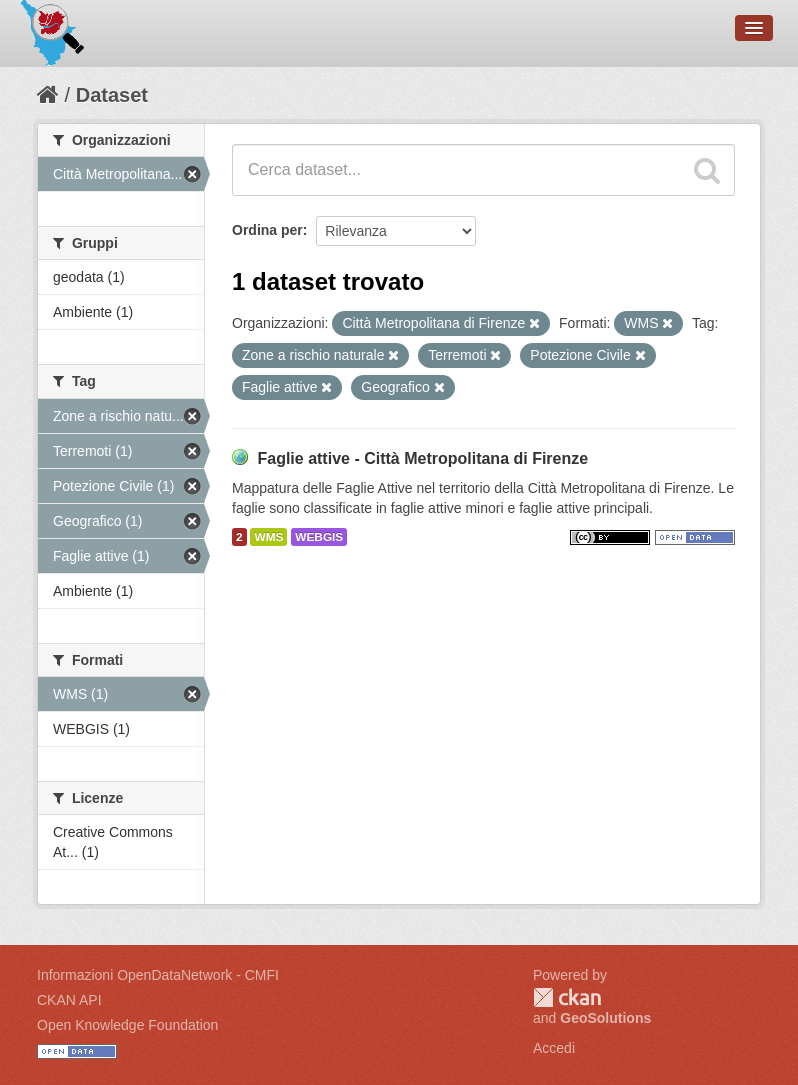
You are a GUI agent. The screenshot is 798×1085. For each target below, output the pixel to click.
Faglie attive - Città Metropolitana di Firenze (422, 458)
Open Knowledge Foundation (127, 1025)
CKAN (567, 997)
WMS (268, 537)
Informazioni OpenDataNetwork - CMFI (158, 975)
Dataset (112, 95)
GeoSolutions (605, 1018)
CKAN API (69, 1000)
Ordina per (267, 230)
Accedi (554, 1048)
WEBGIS (319, 537)
